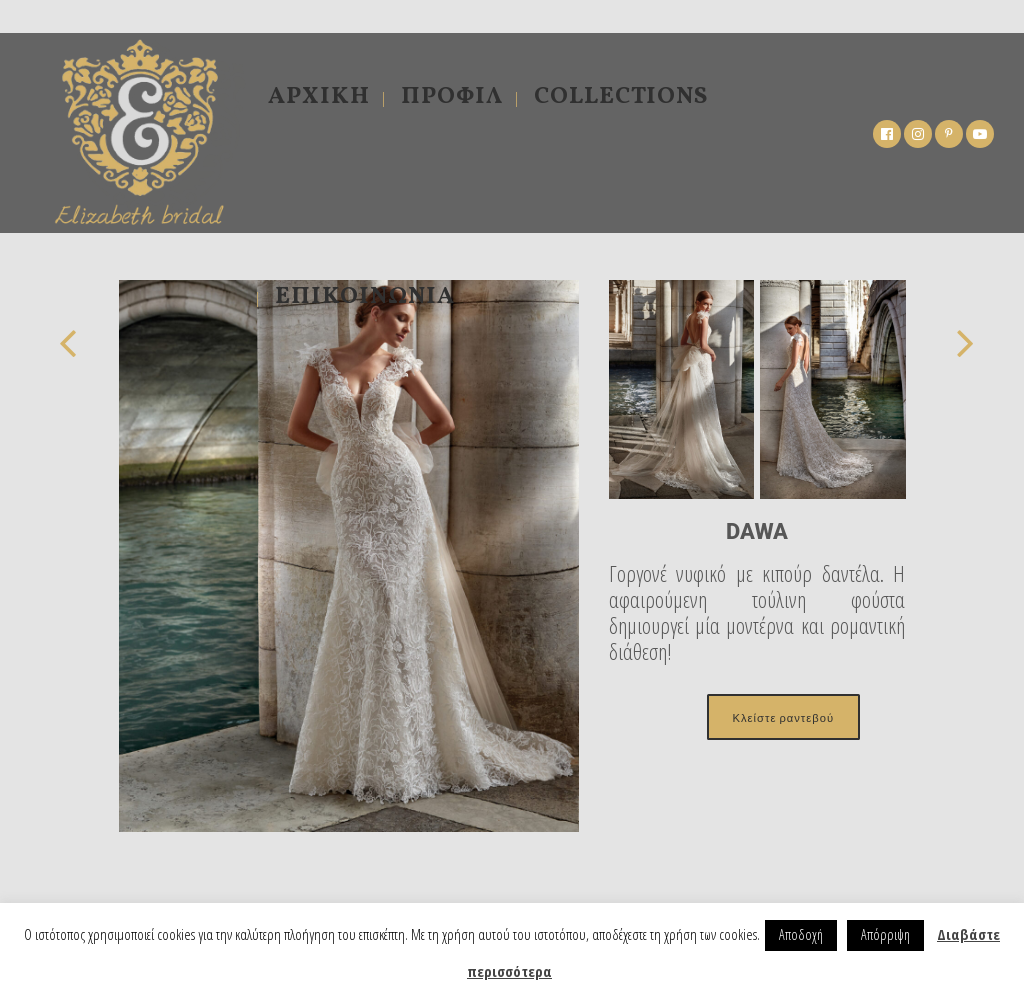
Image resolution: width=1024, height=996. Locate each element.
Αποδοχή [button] (801, 934)
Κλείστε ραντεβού (783, 717)
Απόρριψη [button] (885, 934)
